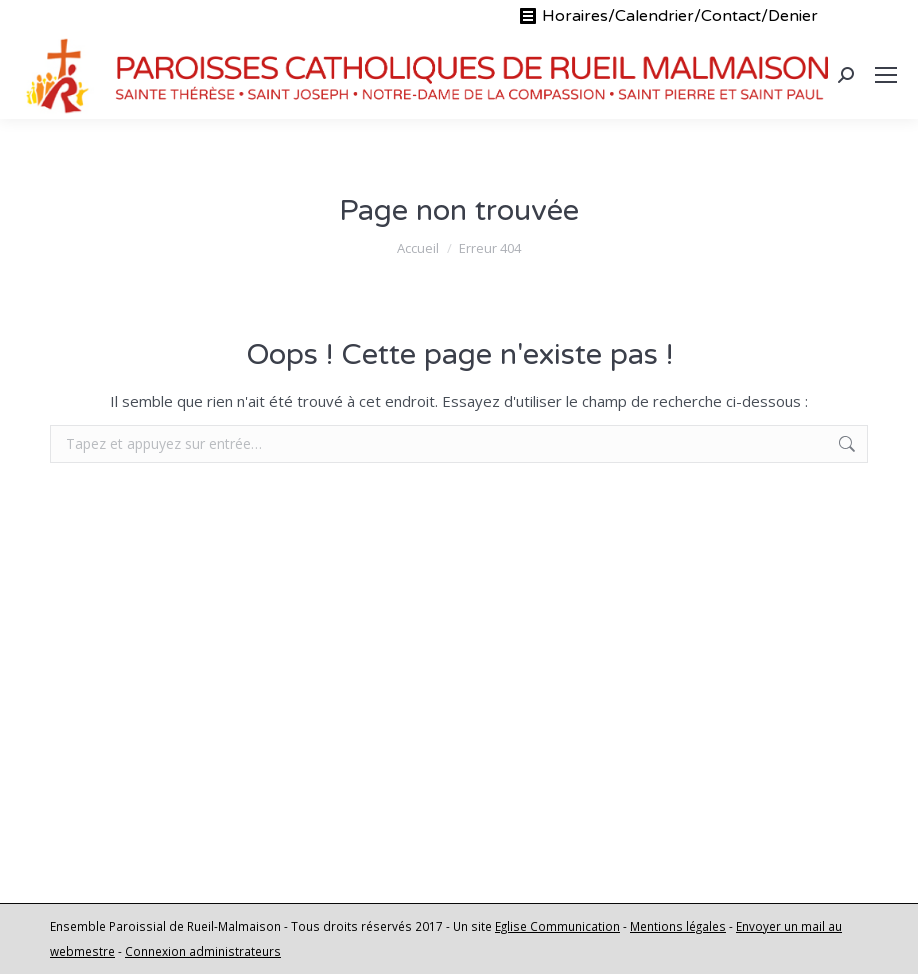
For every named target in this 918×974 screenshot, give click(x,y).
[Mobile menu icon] (886, 75)
